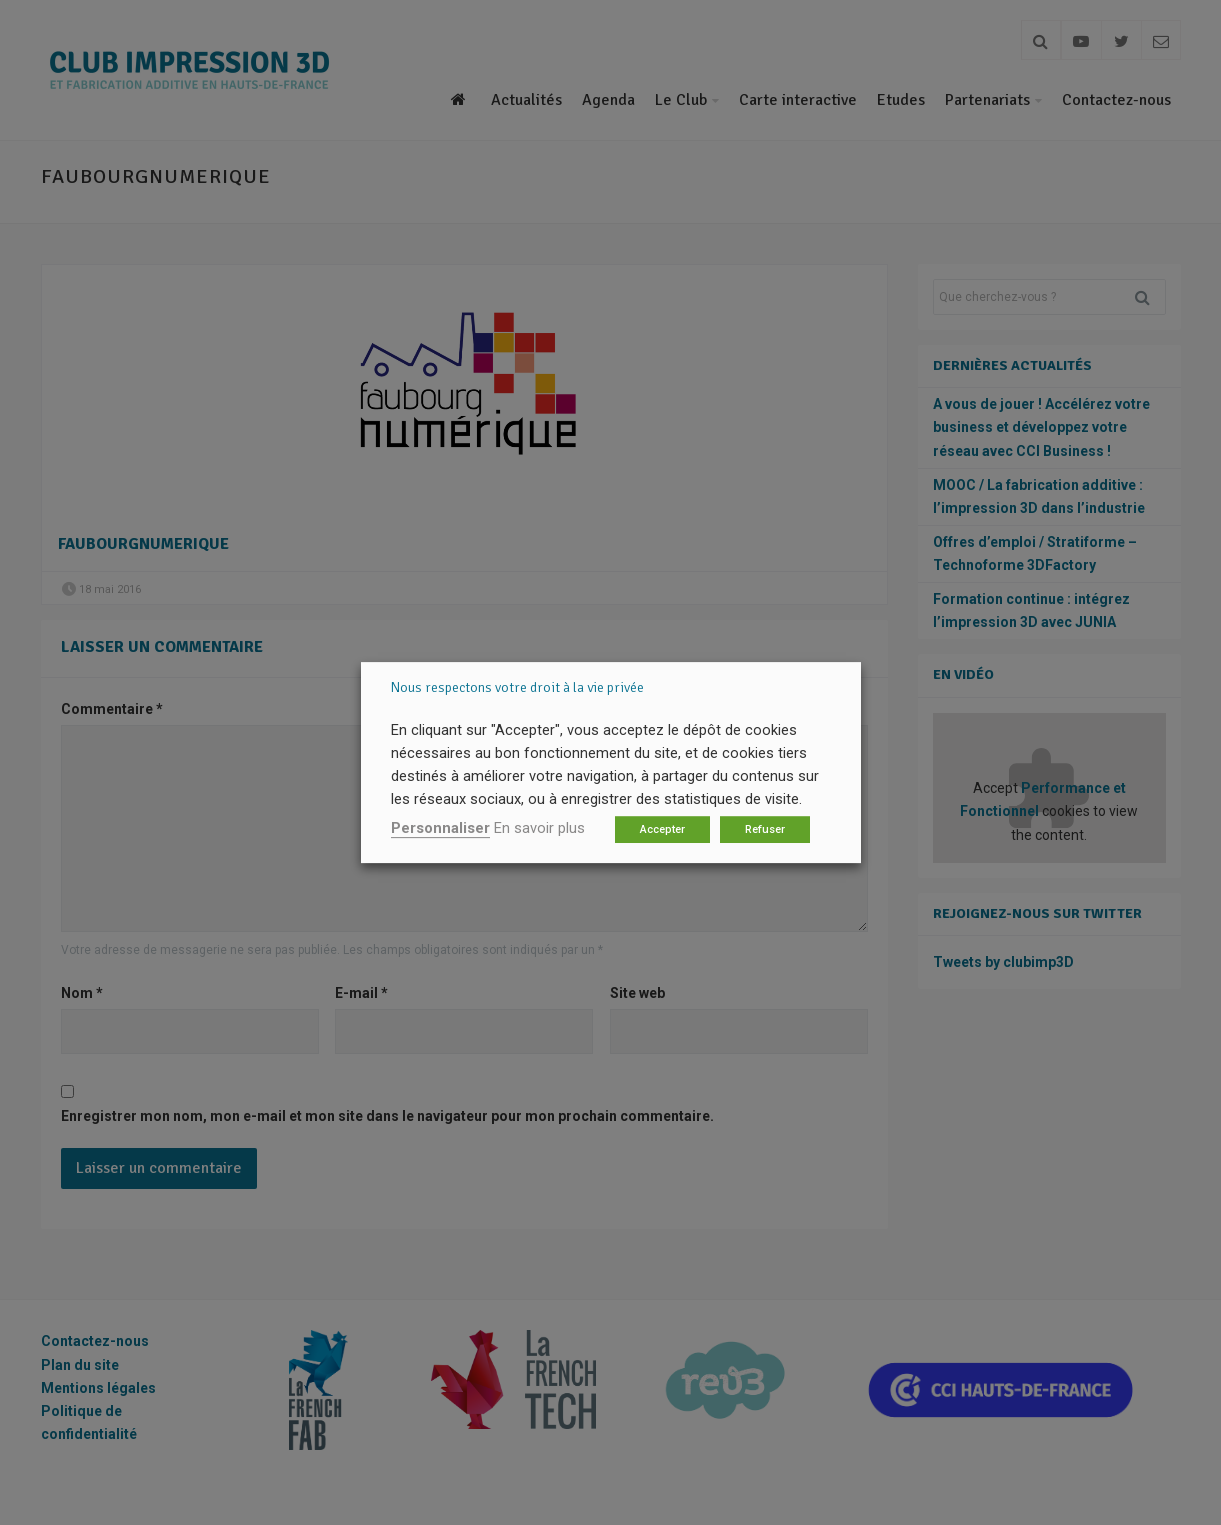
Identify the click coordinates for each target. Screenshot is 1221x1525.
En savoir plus (539, 828)
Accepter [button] (662, 829)
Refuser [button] (765, 829)
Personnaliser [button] (440, 828)
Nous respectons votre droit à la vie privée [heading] (517, 687)
